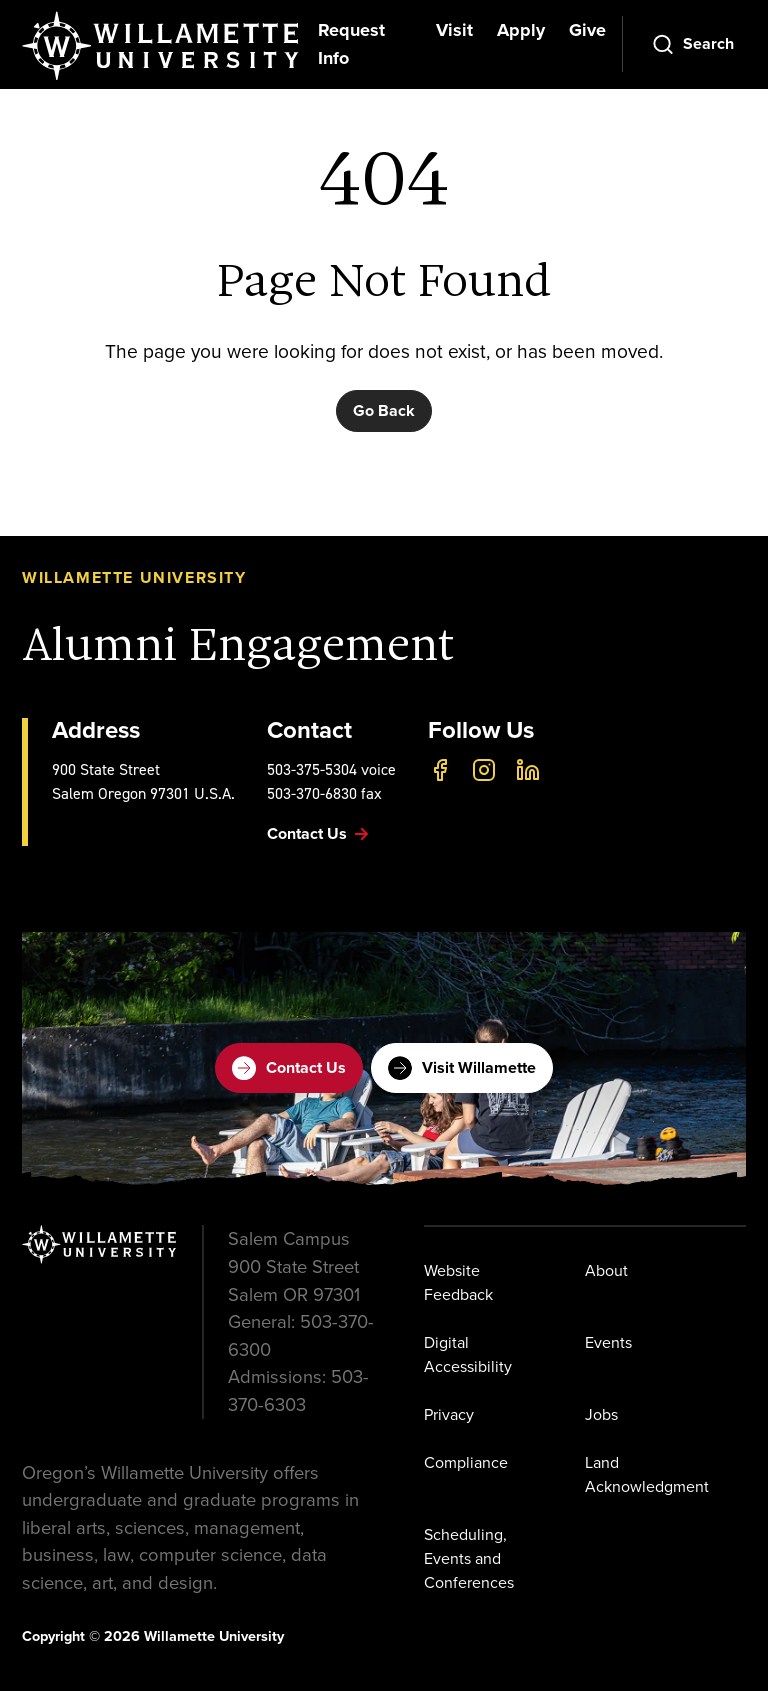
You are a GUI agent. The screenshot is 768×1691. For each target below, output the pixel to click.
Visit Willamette (462, 1068)
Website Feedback (458, 1282)
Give (587, 30)
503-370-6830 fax (324, 793)
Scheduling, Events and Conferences (469, 1558)
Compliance (466, 1462)
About (606, 1270)
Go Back (384, 410)
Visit (454, 30)
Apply (521, 30)
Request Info (351, 44)
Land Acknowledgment (647, 1474)
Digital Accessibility (468, 1354)
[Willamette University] (162, 46)
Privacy (449, 1414)
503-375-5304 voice (331, 769)
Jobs (601, 1414)
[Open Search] (692, 44)
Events (608, 1342)
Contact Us (289, 1068)
